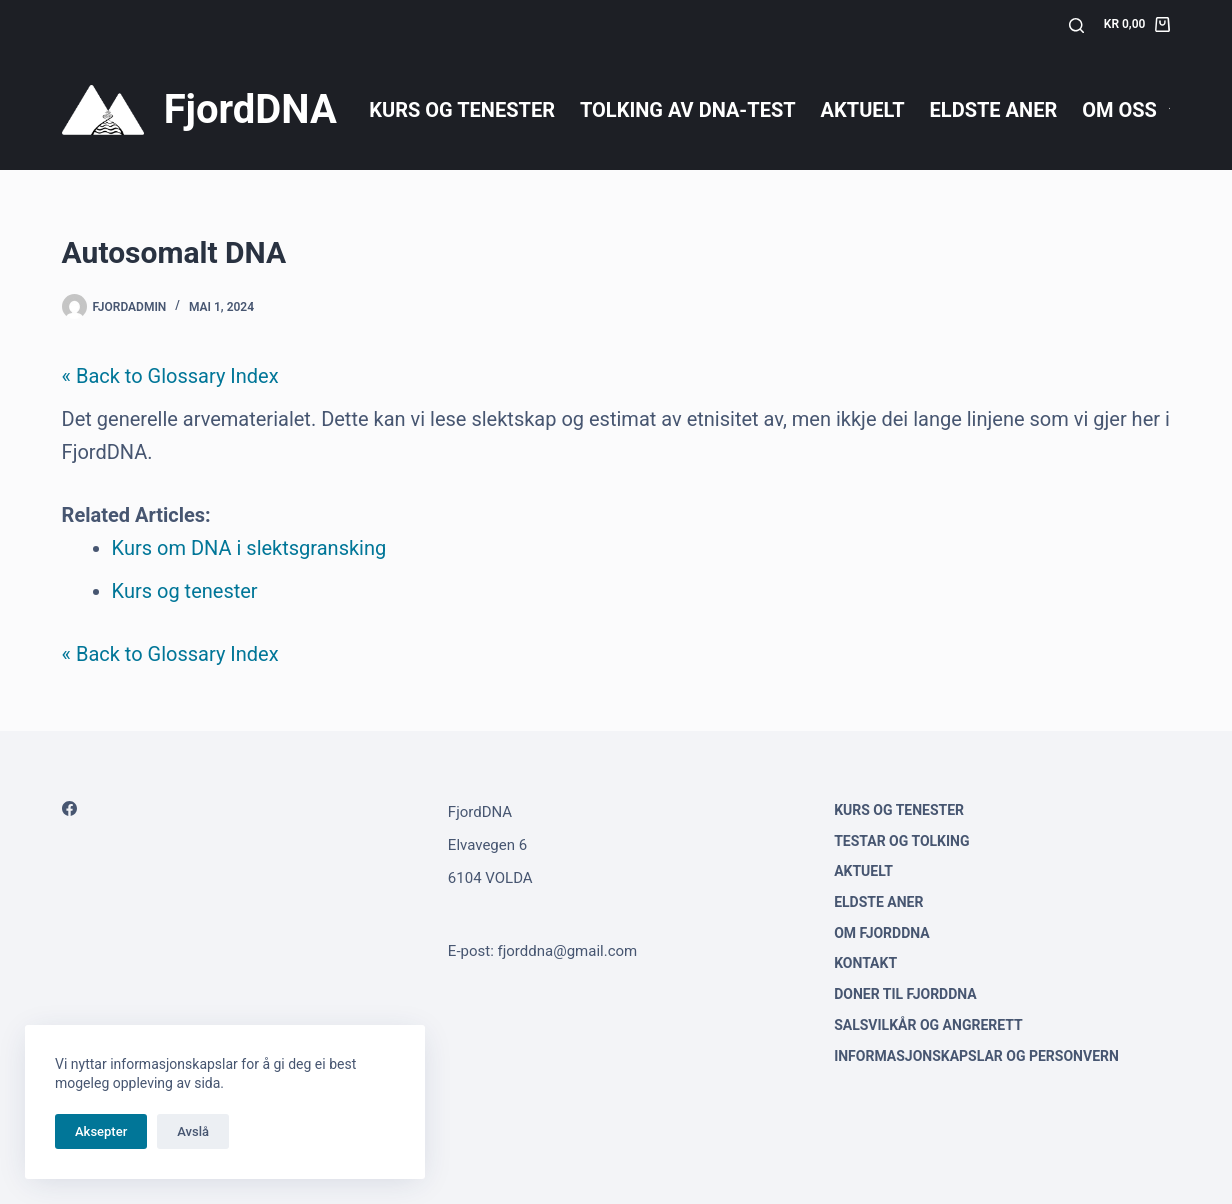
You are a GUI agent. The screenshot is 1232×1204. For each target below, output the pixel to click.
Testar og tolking (901, 841)
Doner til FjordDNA (905, 994)
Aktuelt (863, 110)
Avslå (193, 1131)
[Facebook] (69, 808)
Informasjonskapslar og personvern (976, 1056)
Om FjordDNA (882, 933)
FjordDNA (250, 109)
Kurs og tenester (462, 110)
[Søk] (1076, 25)
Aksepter (101, 1131)
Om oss (1129, 110)
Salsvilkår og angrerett (928, 1025)
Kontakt (865, 963)
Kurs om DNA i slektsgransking (249, 548)
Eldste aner (994, 110)
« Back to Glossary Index (170, 376)
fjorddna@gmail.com (568, 951)
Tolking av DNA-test (688, 110)
